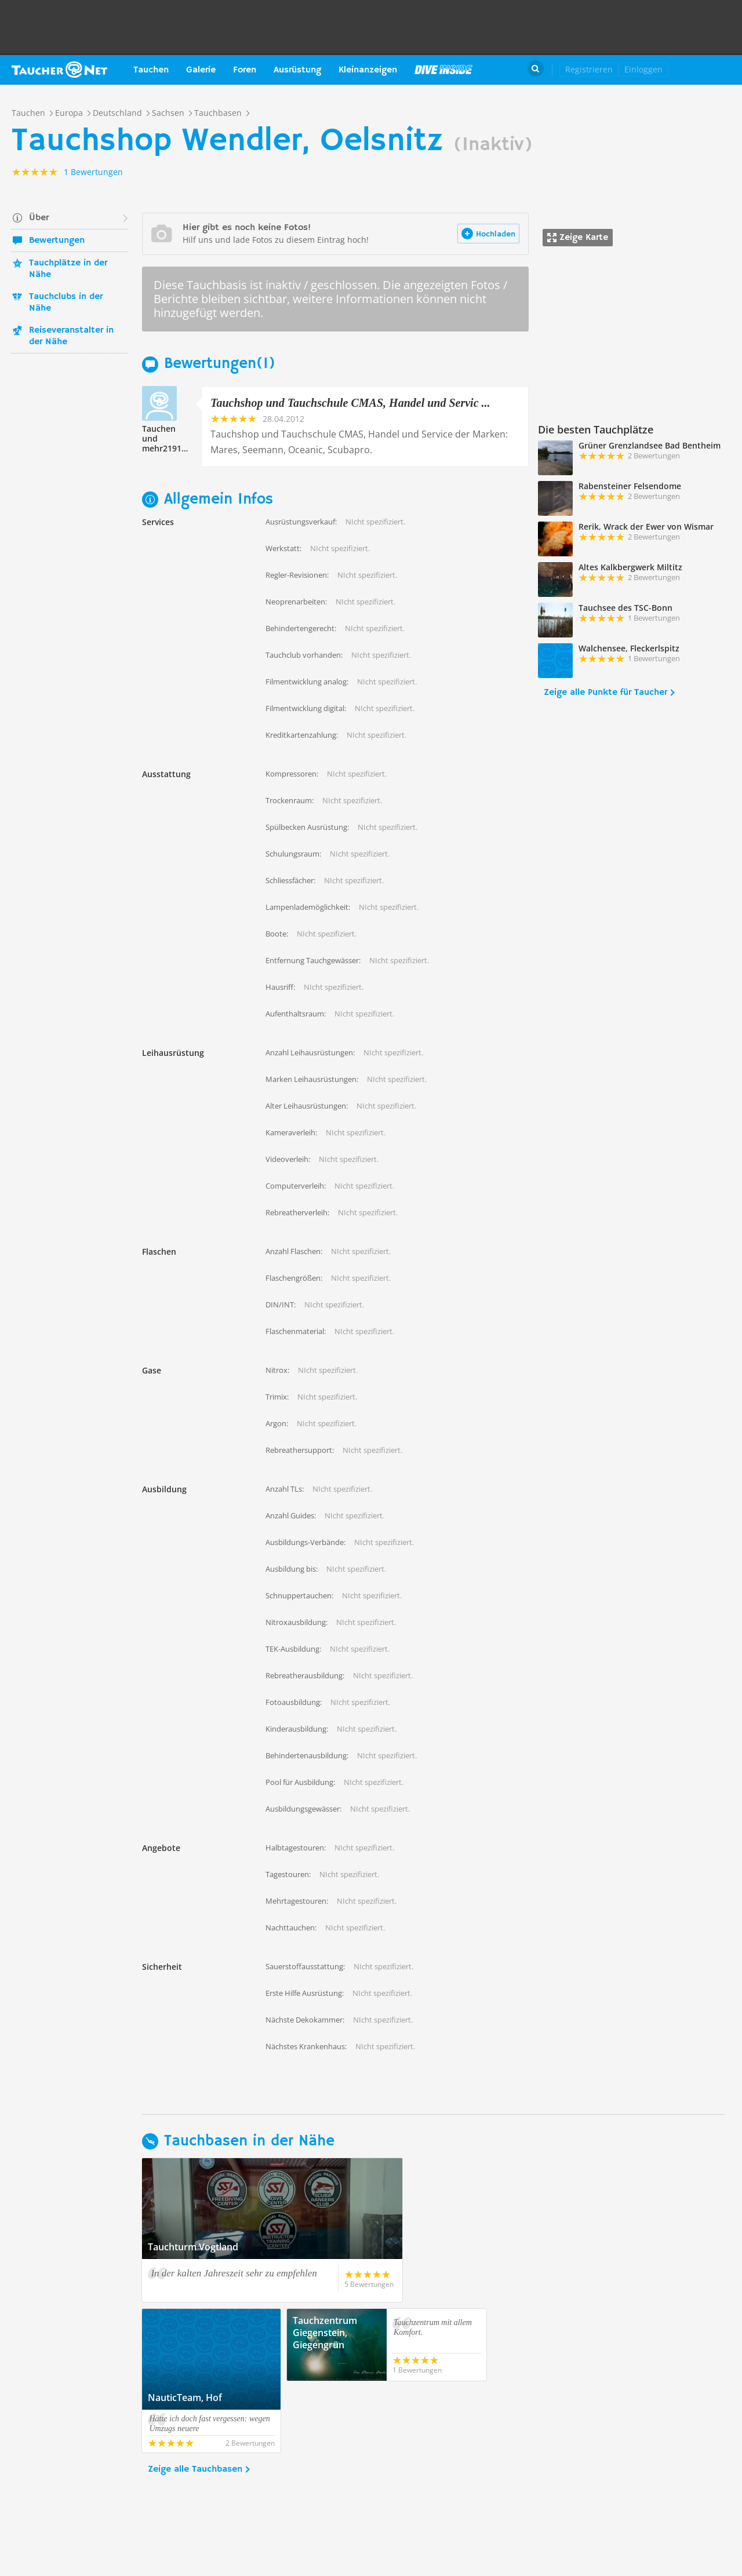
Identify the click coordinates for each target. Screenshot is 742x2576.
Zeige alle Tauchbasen (195, 2397)
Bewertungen (57, 240)
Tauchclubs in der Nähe (66, 302)
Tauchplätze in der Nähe (68, 268)
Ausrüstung (297, 70)
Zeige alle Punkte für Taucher (605, 692)
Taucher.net (59, 69)
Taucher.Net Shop (705, 69)
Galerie (201, 70)
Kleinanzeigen (368, 70)
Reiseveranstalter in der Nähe (71, 336)
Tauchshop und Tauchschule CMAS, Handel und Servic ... (350, 402)
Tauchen (151, 70)
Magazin (443, 69)
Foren (244, 70)
